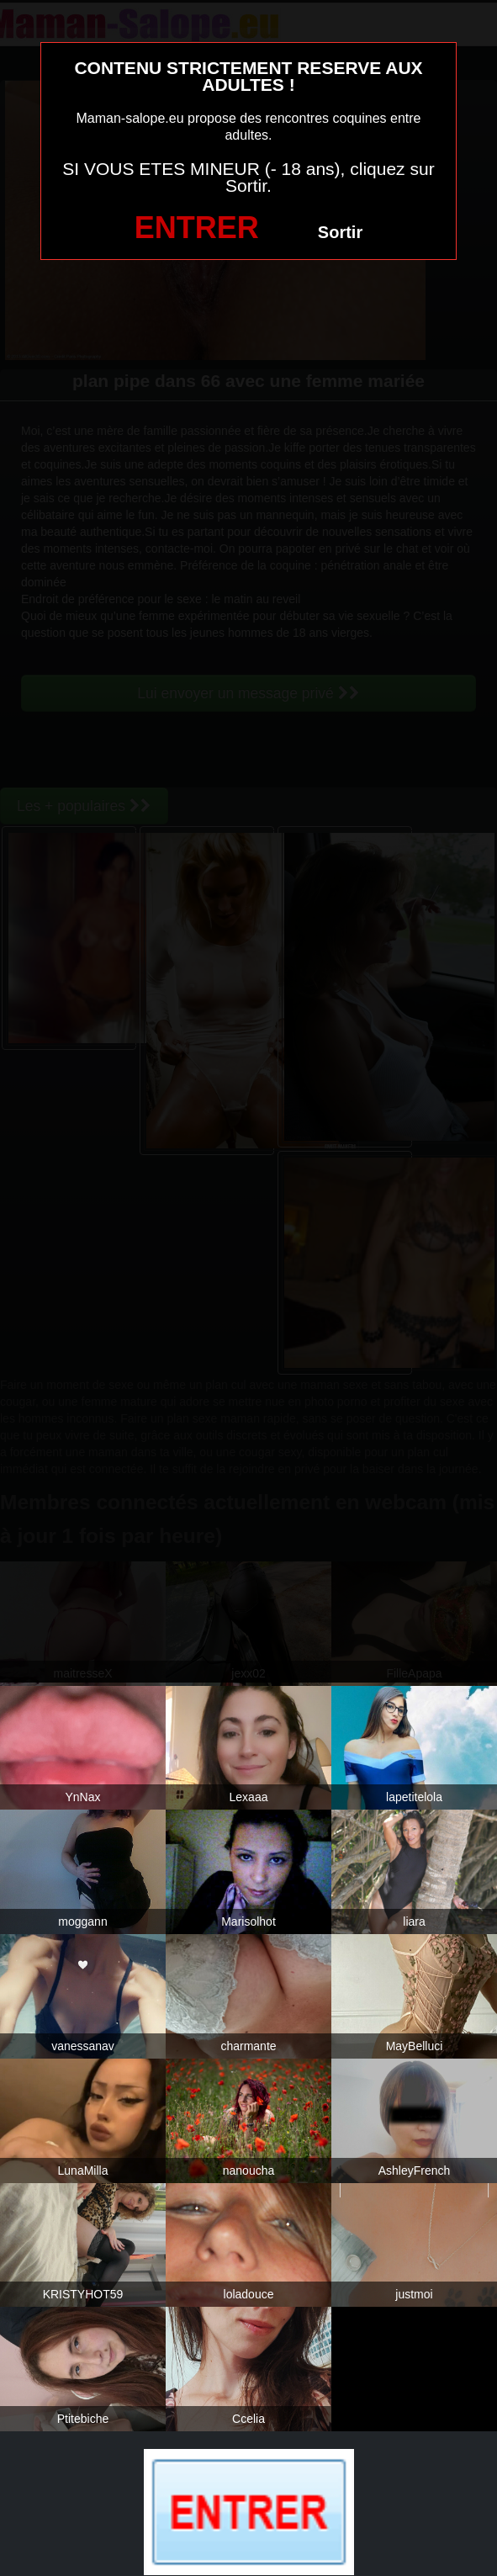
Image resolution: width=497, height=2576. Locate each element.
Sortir (340, 232)
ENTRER (197, 227)
